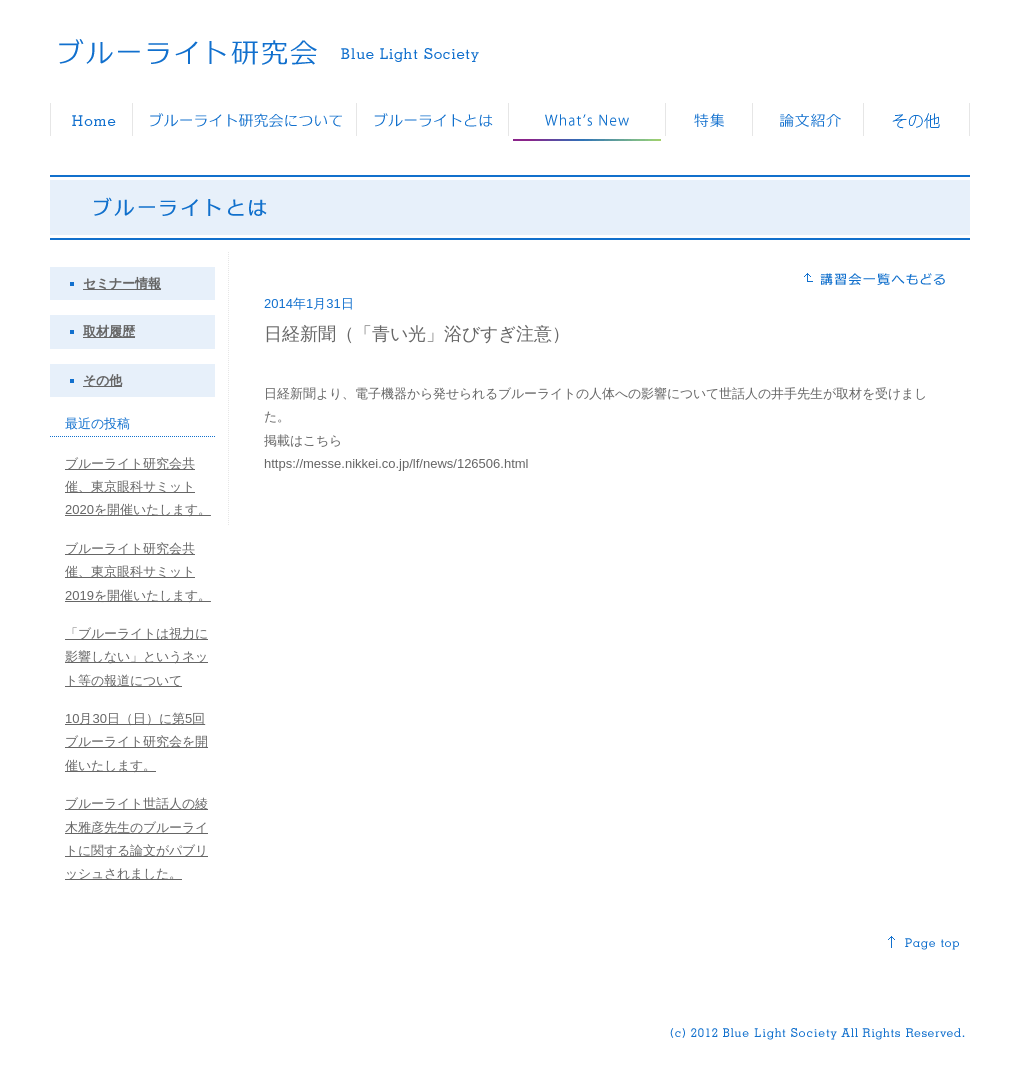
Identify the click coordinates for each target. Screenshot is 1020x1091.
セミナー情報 (122, 283)
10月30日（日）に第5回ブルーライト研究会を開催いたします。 (136, 742)
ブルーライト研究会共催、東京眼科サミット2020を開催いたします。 (138, 487)
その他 (102, 380)
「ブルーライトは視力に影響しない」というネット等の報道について (136, 657)
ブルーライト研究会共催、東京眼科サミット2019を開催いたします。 (138, 572)
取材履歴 (109, 331)
